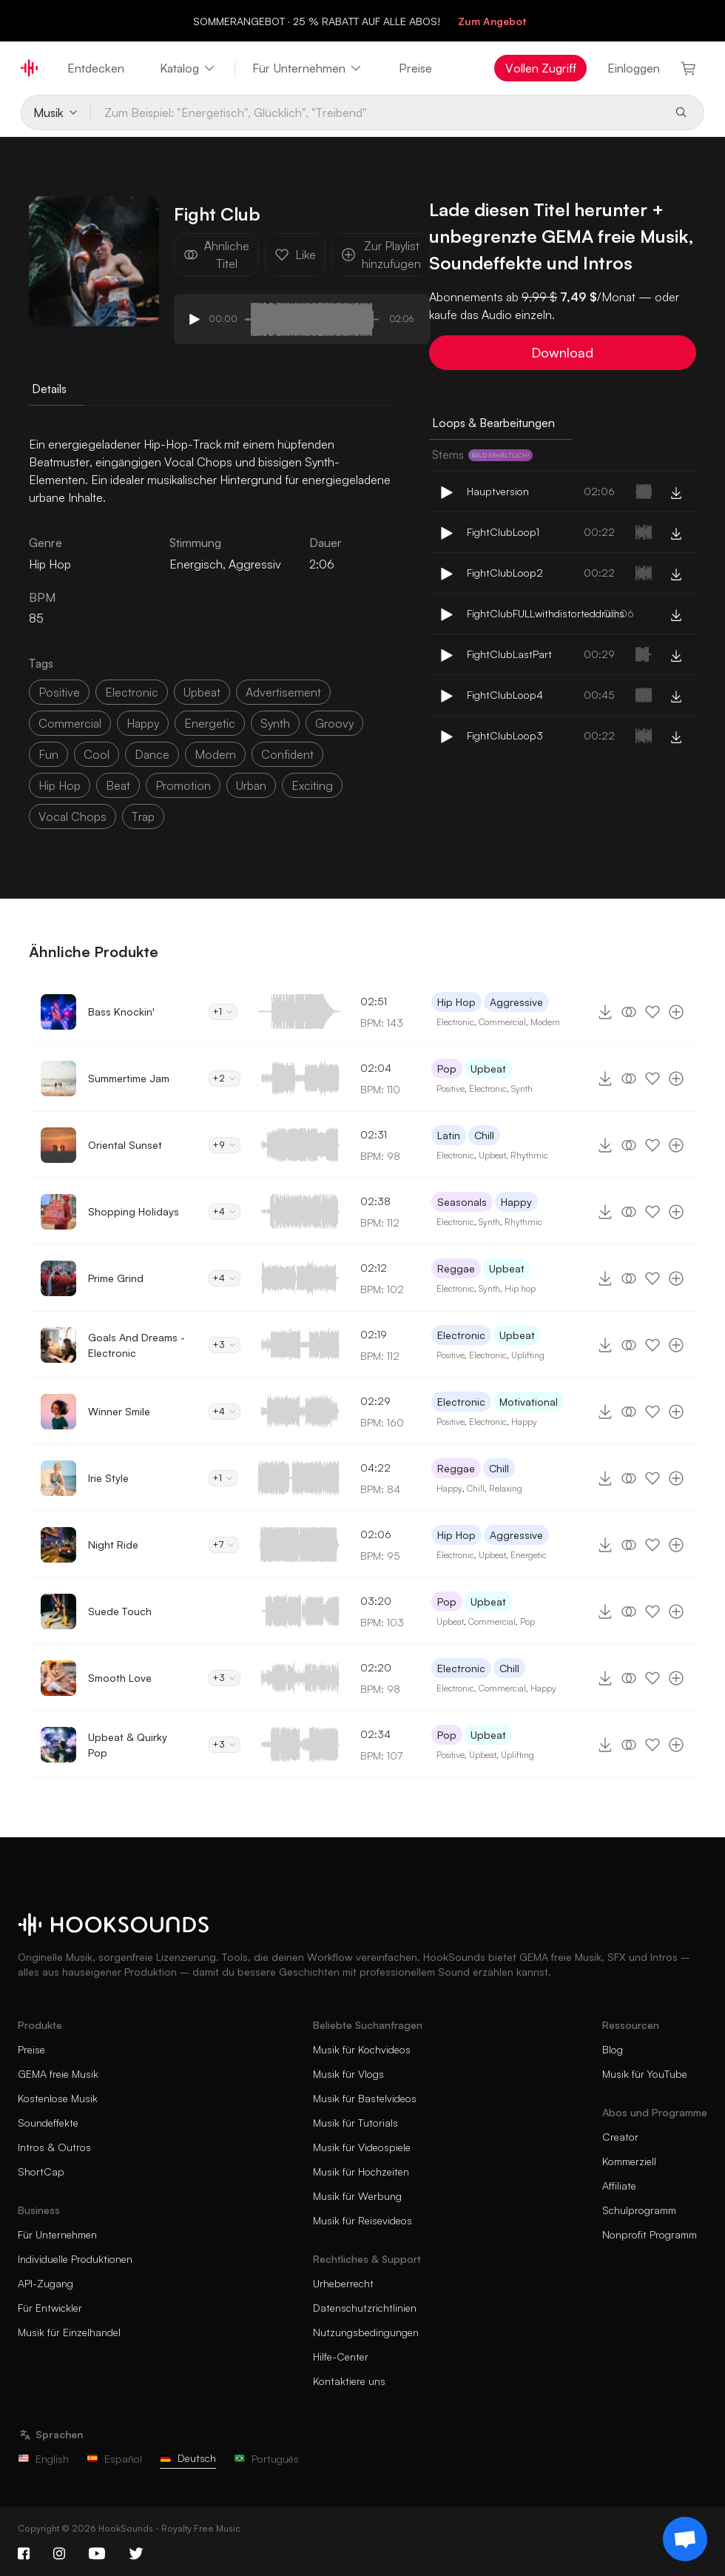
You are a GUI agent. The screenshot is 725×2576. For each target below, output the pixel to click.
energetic (209, 723)
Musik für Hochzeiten (361, 2171)
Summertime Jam (128, 1078)
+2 (224, 1078)
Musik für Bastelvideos (365, 2098)
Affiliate (619, 2185)
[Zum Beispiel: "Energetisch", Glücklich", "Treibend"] (376, 112)
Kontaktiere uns (349, 2381)
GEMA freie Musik (58, 2073)
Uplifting (527, 1355)
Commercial (502, 1021)
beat (118, 785)
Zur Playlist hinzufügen (381, 254)
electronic (131, 692)
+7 (223, 1544)
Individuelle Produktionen (75, 2259)
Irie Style (108, 1478)
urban (251, 785)
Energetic (528, 1554)
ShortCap (41, 2171)
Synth (522, 1088)
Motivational (528, 1401)
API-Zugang (45, 2283)
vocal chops (72, 816)
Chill (484, 1135)
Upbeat (488, 1068)
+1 (223, 1011)
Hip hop (520, 1288)
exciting (312, 785)
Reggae (456, 1268)
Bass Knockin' (121, 1011)
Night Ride (113, 1544)
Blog (612, 2049)
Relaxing (505, 1488)
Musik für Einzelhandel (69, 2332)
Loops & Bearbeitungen (493, 422)
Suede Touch (120, 1611)
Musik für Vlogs (348, 2073)
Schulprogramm (639, 2210)
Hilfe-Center (340, 2356)
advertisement (283, 692)
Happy (516, 1201)
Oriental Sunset (125, 1144)
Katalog (188, 68)
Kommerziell (629, 2161)
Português (266, 2458)
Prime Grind (116, 1278)
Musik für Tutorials (355, 2122)
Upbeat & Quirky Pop (127, 1745)
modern (215, 754)
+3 (224, 1344)
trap (143, 816)
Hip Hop (456, 1002)
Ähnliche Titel (216, 254)
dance (152, 754)
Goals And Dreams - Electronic (136, 1345)
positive (59, 692)
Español (114, 2458)
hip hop (59, 785)
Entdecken (95, 68)
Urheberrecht (343, 2283)
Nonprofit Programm (649, 2234)
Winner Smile (119, 1411)
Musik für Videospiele (362, 2147)
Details (49, 388)
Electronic (455, 1021)
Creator (620, 2136)
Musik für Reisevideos (362, 2220)
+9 (224, 1144)
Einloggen (633, 68)
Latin (448, 1135)
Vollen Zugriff (540, 68)
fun (48, 754)
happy (143, 723)
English (43, 2458)
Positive (450, 1088)
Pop (446, 1068)
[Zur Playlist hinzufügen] (676, 1012)
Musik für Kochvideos (362, 2049)
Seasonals (462, 1201)
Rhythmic (529, 1155)
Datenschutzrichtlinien (365, 2307)
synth (275, 723)
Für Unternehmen (307, 68)
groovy (334, 723)
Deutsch (188, 2458)
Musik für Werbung (357, 2196)
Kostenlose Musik (58, 2098)
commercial (69, 723)
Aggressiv (255, 564)
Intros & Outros (54, 2147)
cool (96, 754)
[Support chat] (685, 2539)
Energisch (196, 564)
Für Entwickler (50, 2307)
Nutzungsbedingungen (366, 2332)
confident (287, 754)
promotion (183, 785)
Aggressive (516, 1002)
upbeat (201, 692)
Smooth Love (120, 1677)
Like (295, 254)
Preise (415, 68)
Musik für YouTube (644, 2073)
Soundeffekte (48, 2122)
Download (562, 352)
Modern (545, 1021)
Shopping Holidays (133, 1211)
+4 (224, 1211)
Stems (482, 454)
